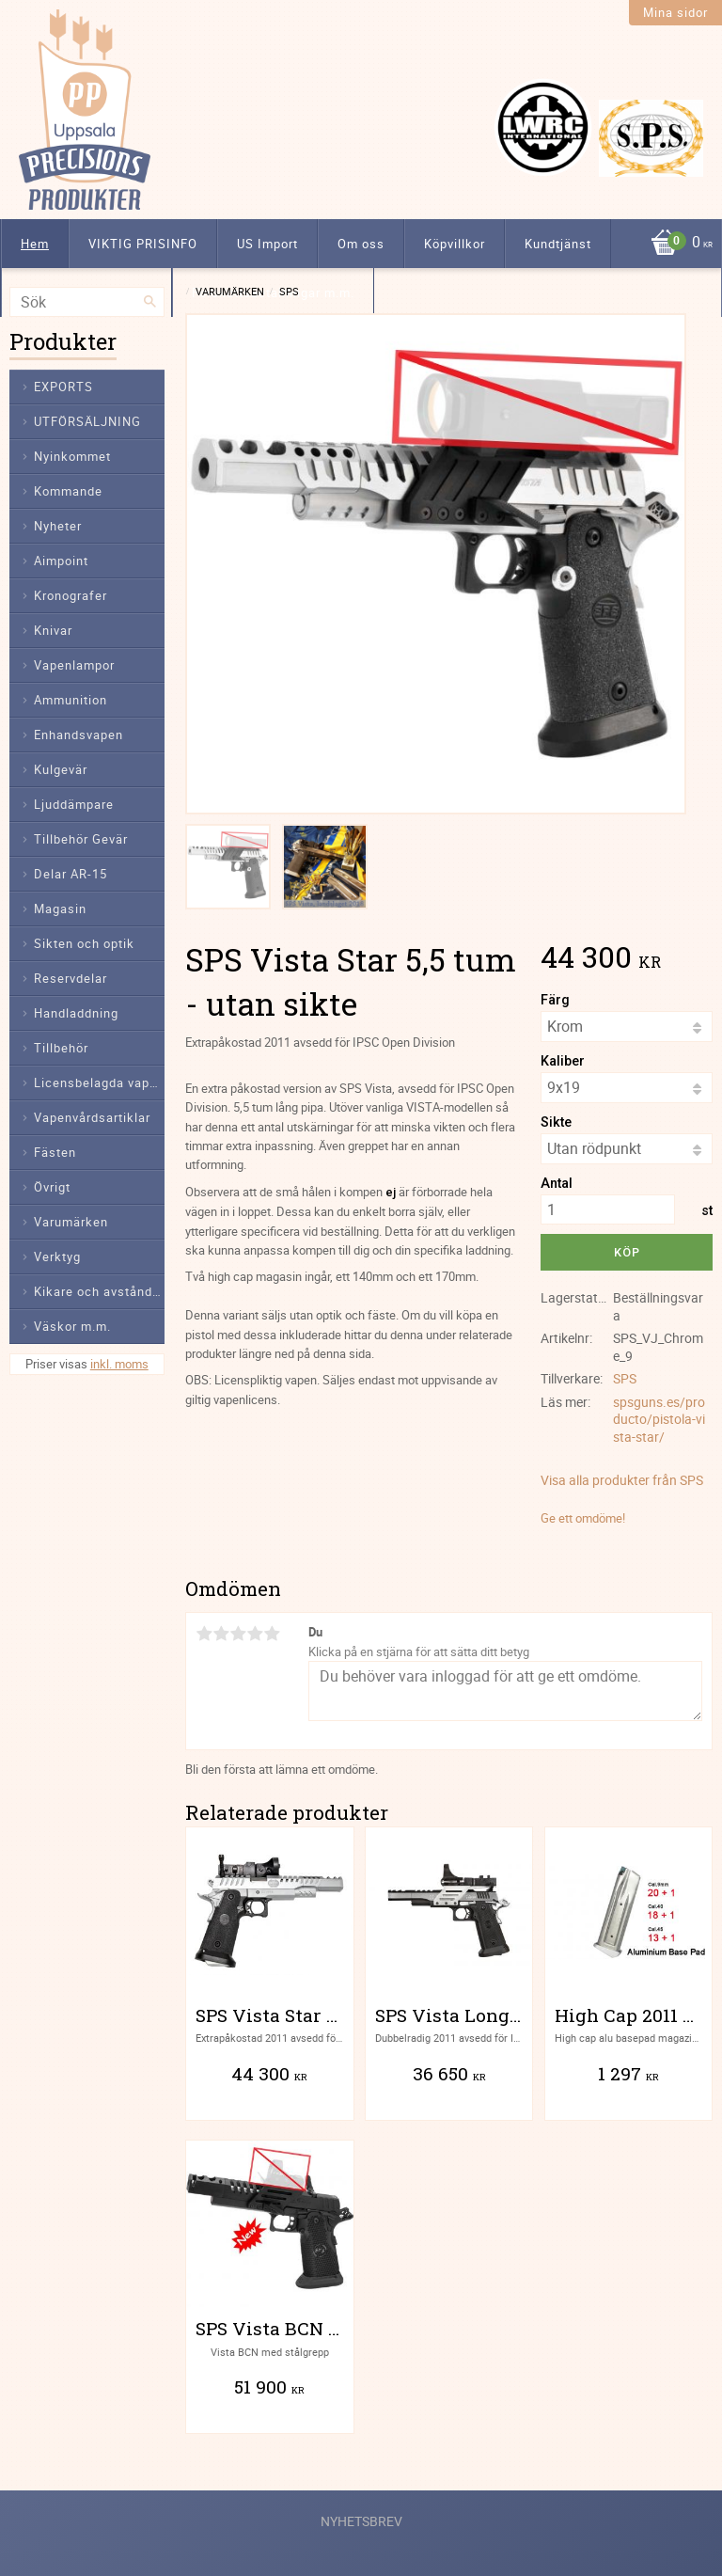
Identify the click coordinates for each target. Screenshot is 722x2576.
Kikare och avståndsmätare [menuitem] (99, 1291)
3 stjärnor (237, 1633)
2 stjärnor (220, 1633)
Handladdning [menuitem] (76, 1012)
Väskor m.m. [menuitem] (72, 1326)
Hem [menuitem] (35, 243)
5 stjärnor (271, 1633)
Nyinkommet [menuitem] (72, 456)
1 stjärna (204, 1633)
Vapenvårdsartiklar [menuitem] (92, 1117)
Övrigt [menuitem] (52, 1186)
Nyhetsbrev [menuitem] (361, 2521)
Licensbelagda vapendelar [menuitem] (99, 1082)
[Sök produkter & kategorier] (87, 302)
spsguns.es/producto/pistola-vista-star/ (659, 1419)
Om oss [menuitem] (361, 243)
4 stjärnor (254, 1633)
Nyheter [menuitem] (58, 525)
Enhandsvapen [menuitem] (78, 734)
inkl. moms (119, 1363)
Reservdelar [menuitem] (70, 978)
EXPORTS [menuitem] (63, 386)
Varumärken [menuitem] (71, 1221)
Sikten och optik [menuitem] (84, 943)
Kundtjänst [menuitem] (558, 243)
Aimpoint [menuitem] (61, 560)
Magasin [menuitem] (60, 908)
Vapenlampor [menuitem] (74, 664)
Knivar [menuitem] (53, 630)
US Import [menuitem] (267, 243)
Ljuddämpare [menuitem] (74, 804)
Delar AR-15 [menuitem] (70, 873)
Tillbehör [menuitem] (61, 1047)
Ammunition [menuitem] (70, 699)
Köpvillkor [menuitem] (454, 243)
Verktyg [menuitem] (57, 1256)
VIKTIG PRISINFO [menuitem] (142, 243)
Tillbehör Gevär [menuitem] (81, 838)
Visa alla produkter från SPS (622, 1480)
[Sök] (150, 302)
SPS (624, 1378)
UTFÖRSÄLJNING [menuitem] (87, 421)
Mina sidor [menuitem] (675, 12)
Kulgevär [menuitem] (60, 769)
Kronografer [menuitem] (70, 595)
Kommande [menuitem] (68, 490)
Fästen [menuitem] (55, 1152)
